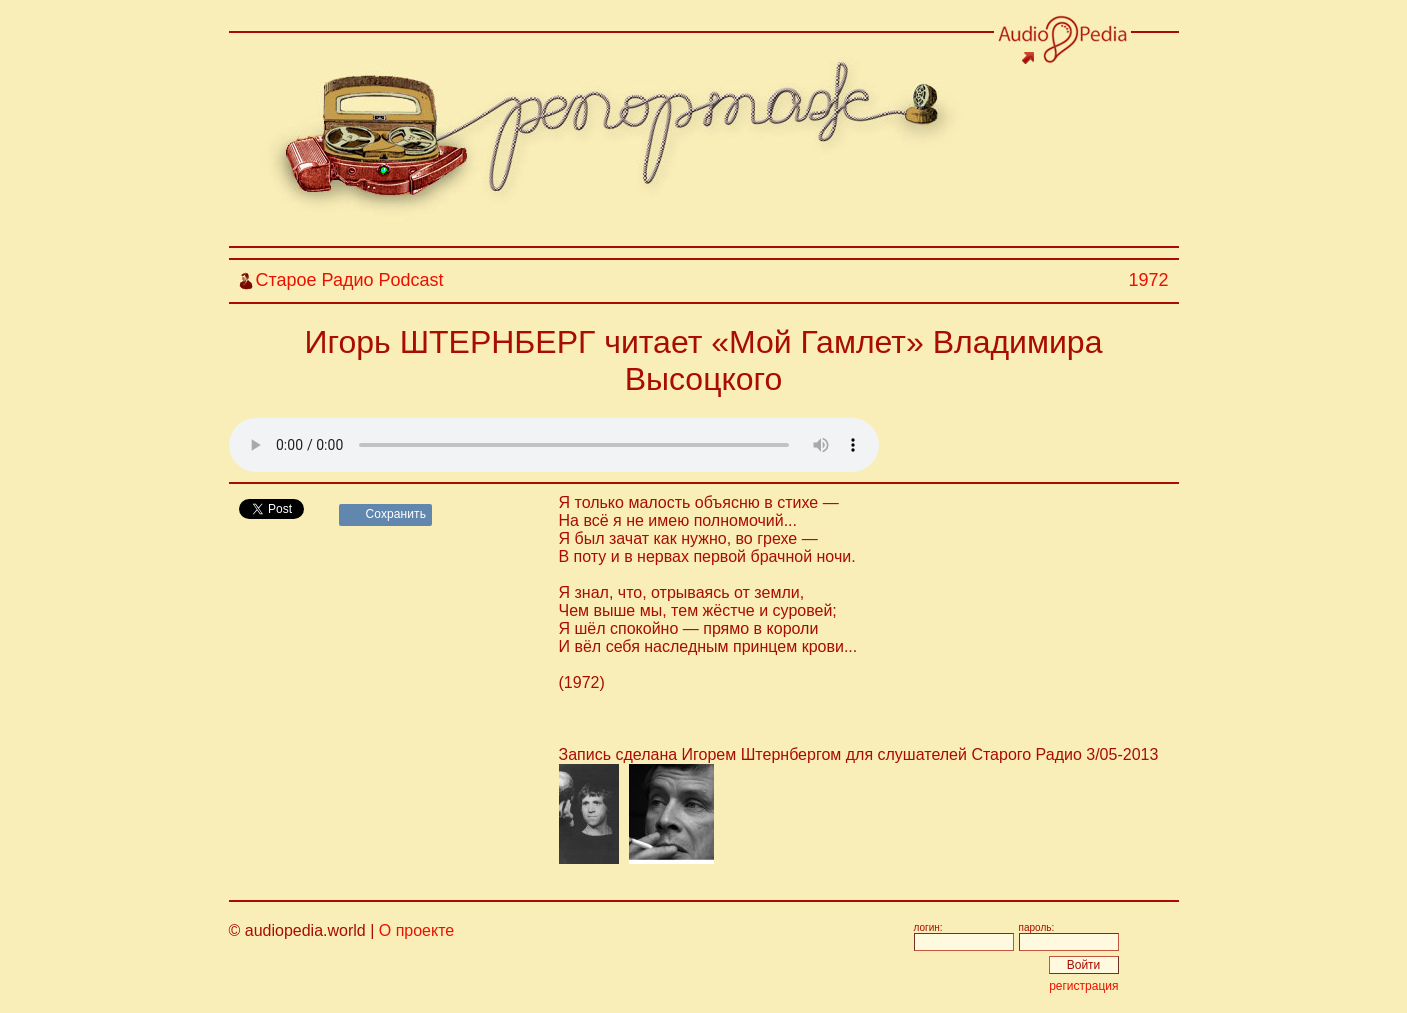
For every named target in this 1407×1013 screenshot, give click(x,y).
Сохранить (396, 514)
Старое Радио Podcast (350, 280)
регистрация (1083, 986)
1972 (1148, 280)
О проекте (416, 930)
